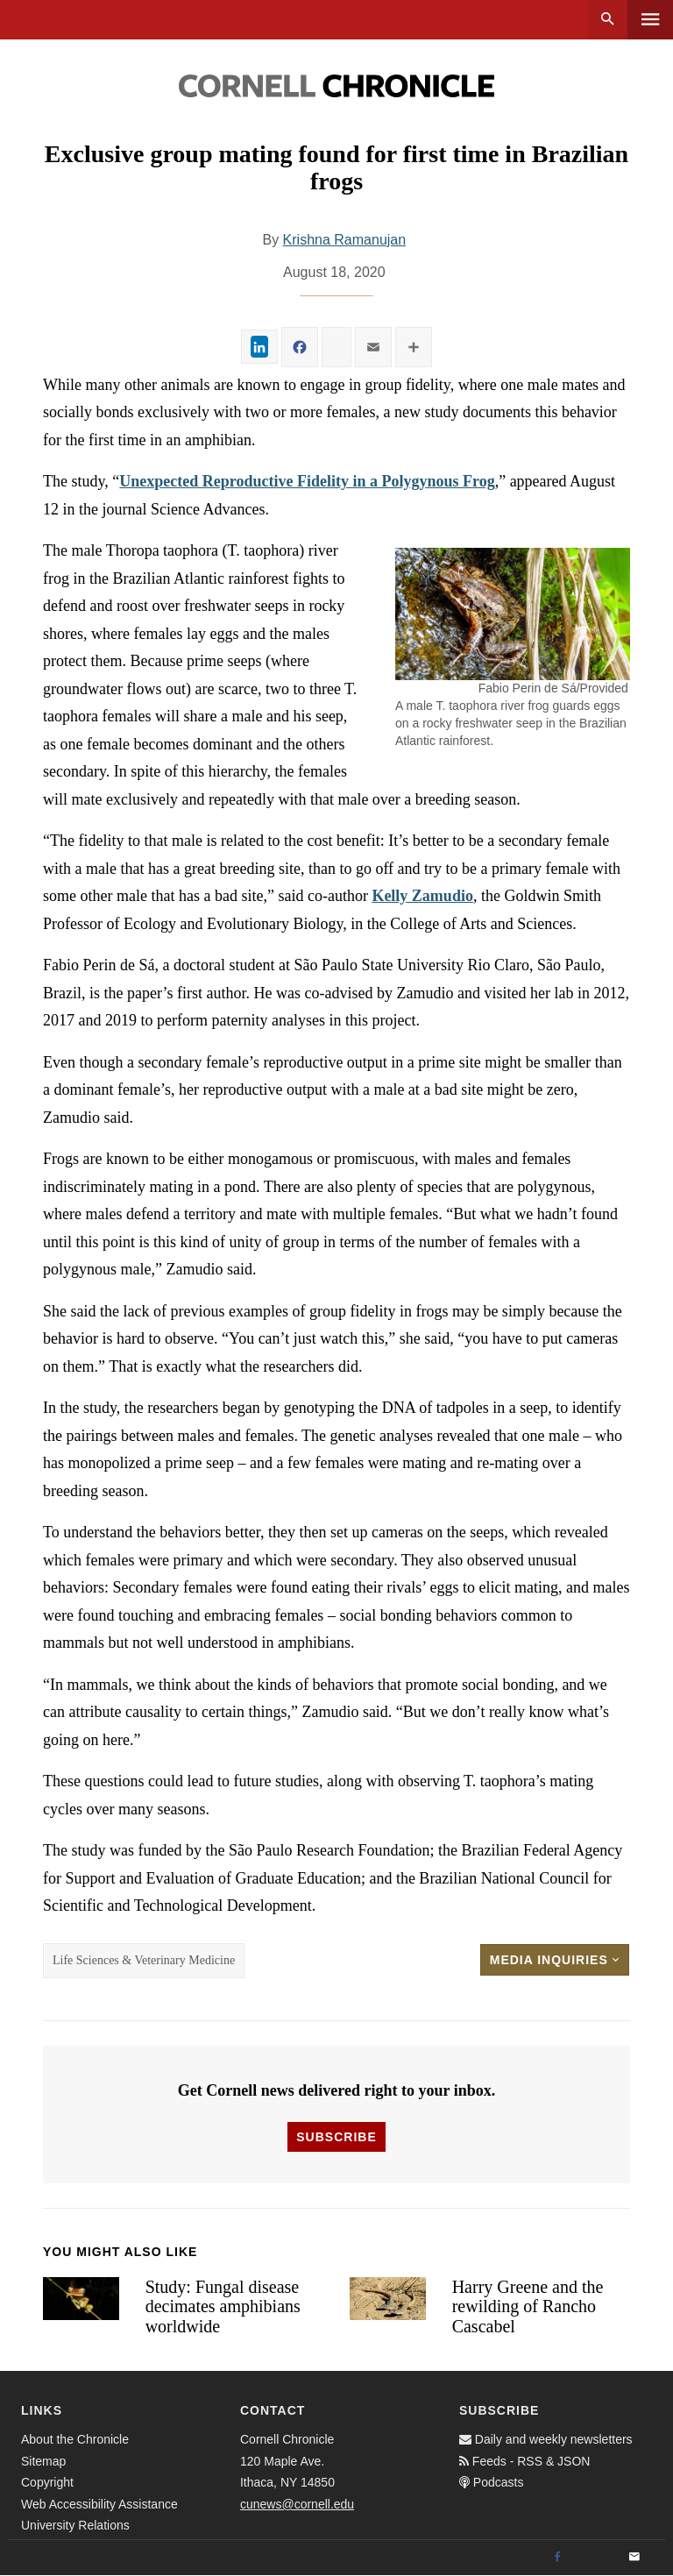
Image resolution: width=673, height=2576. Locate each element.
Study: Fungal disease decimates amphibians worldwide (223, 2306)
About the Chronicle (75, 2439)
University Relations (75, 2525)
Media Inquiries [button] (555, 1960)
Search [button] (607, 19)
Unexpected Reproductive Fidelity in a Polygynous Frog (306, 481)
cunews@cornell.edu (297, 2504)
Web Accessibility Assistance (99, 2504)
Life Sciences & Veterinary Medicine (144, 1960)
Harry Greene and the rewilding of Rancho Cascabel (528, 2306)
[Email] (634, 2557)
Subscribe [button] (336, 2137)
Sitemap (43, 2461)
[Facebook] (557, 2557)
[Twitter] (595, 2557)
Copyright (47, 2482)
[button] (512, 614)
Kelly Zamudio (422, 896)
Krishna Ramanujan (345, 239)
